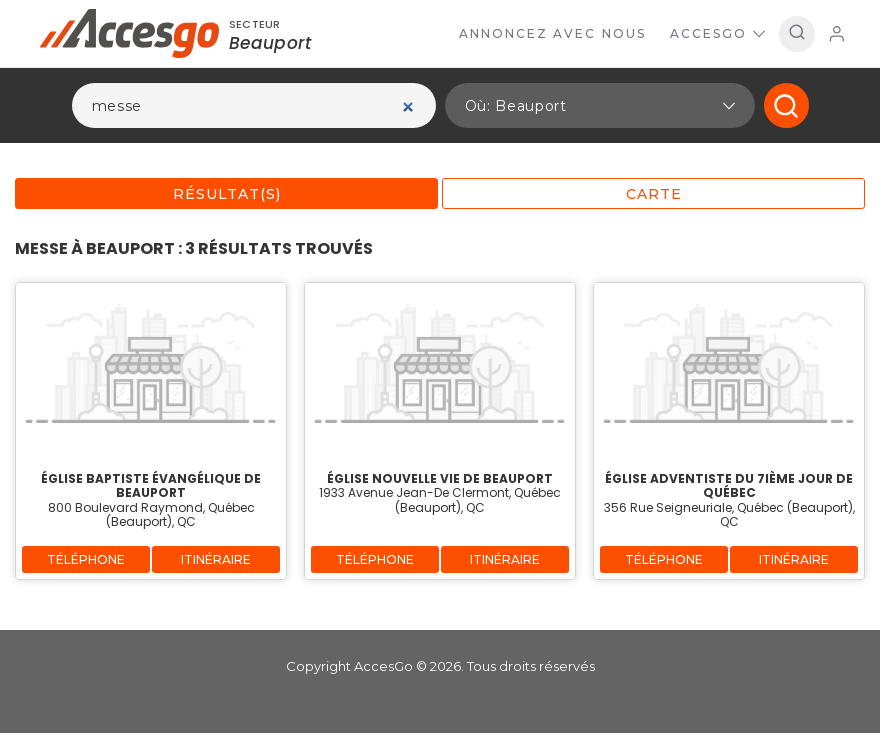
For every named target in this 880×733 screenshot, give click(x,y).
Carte (654, 194)
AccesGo (717, 33)
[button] (600, 105)
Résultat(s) (227, 194)
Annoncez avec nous (552, 33)
